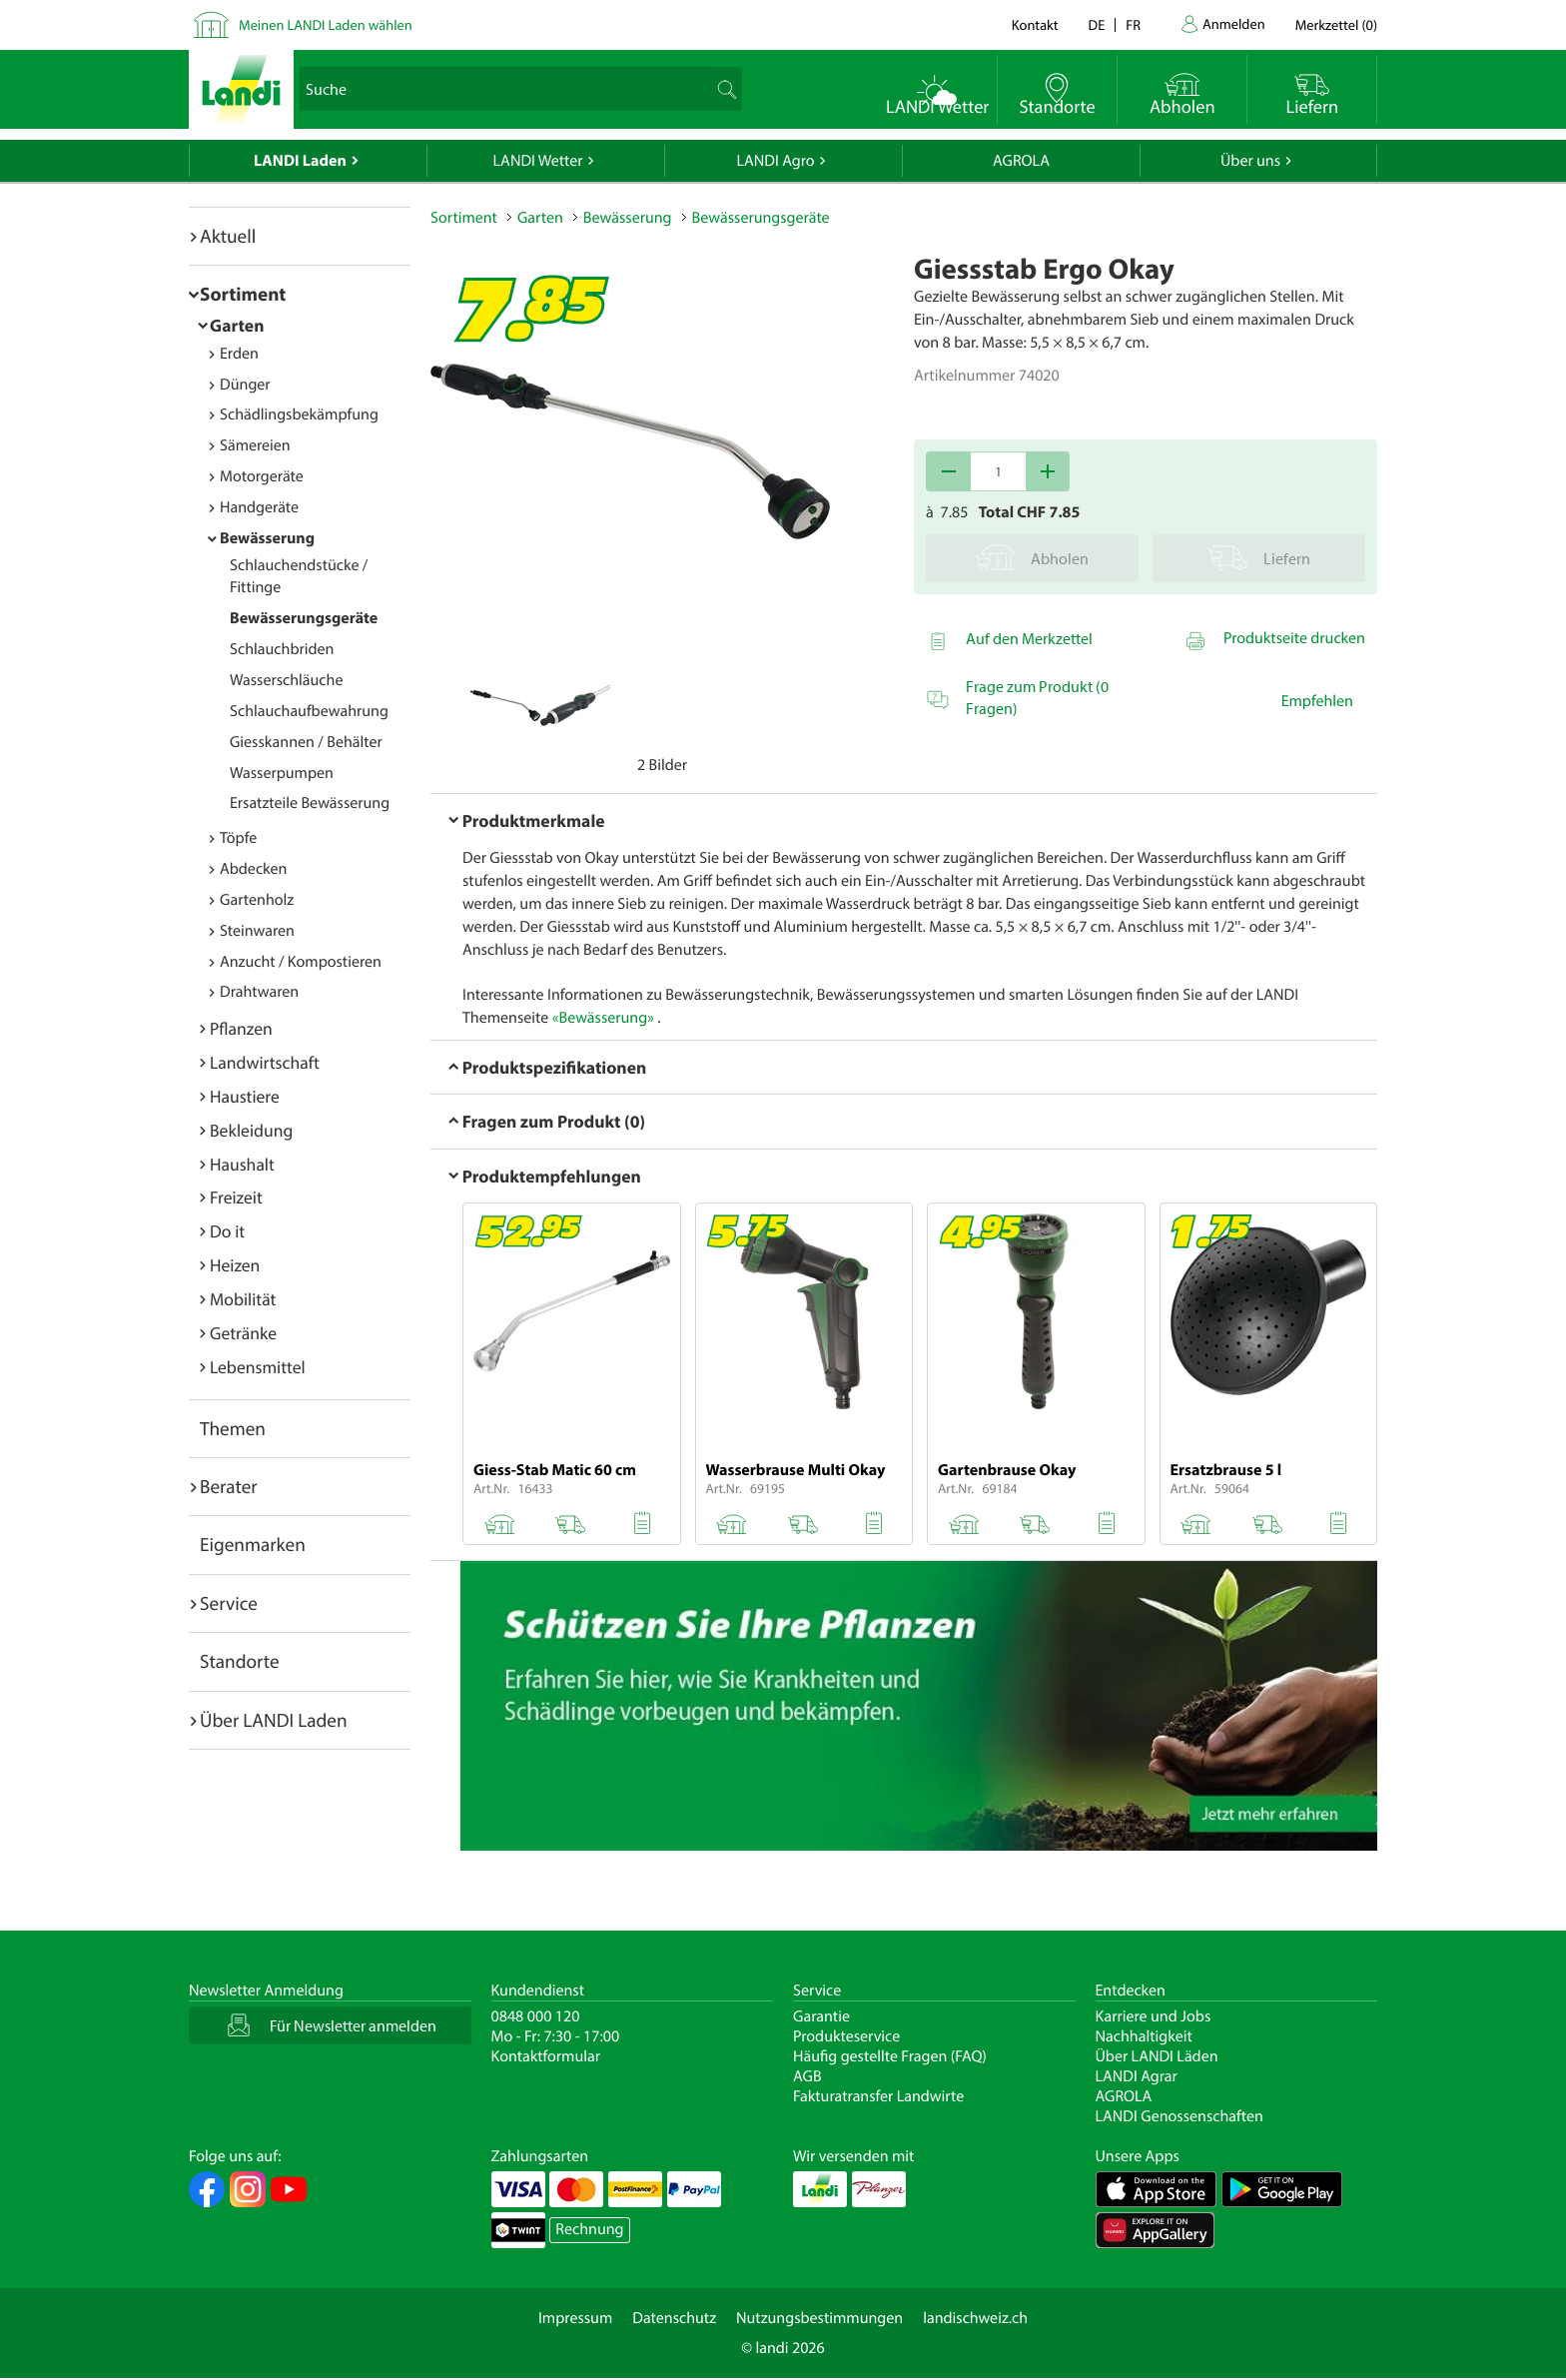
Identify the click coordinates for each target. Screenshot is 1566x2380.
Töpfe (238, 838)
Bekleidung (251, 1130)
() (1336, 24)
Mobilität (243, 1298)
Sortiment (243, 294)
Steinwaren (257, 931)
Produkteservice (846, 2036)
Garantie (821, 2016)
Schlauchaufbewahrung (309, 711)
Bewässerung (267, 538)
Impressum (575, 2318)
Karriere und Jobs (1153, 2016)
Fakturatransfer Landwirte (878, 2096)
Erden (239, 354)
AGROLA (1021, 161)
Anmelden (1233, 23)
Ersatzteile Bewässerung (310, 803)
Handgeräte (259, 507)
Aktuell (228, 236)
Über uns (1250, 161)
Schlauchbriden (282, 649)
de (1097, 24)
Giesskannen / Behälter (306, 742)
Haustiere (245, 1096)
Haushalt (242, 1164)
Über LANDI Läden (1157, 2056)
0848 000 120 (535, 2016)
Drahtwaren (259, 992)
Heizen (235, 1264)
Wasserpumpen (282, 773)
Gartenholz (257, 900)
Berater (229, 1486)
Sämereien (255, 445)
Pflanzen (241, 1028)
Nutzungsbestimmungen (819, 2318)
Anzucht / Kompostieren (301, 962)
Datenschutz (674, 2318)
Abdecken (253, 869)
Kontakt (1035, 24)
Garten (237, 325)
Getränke (243, 1332)
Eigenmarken (253, 1544)
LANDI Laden (300, 161)
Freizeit (236, 1197)
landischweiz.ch (975, 2318)
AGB (807, 2076)
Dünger (245, 385)
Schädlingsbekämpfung (299, 414)
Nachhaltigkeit (1144, 2036)
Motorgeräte (262, 476)
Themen (233, 1428)
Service (229, 1603)
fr (1133, 24)
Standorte (240, 1661)
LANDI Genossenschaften (1179, 2116)
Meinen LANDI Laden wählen (325, 24)
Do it (227, 1230)
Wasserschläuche (286, 680)
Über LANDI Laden (274, 1720)
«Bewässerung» (603, 1018)
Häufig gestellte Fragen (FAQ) (890, 2056)
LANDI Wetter (538, 161)
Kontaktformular (546, 2056)
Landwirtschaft (265, 1062)
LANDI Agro (775, 161)
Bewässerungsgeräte (304, 618)
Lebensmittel (258, 1366)
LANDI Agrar (1136, 2076)
